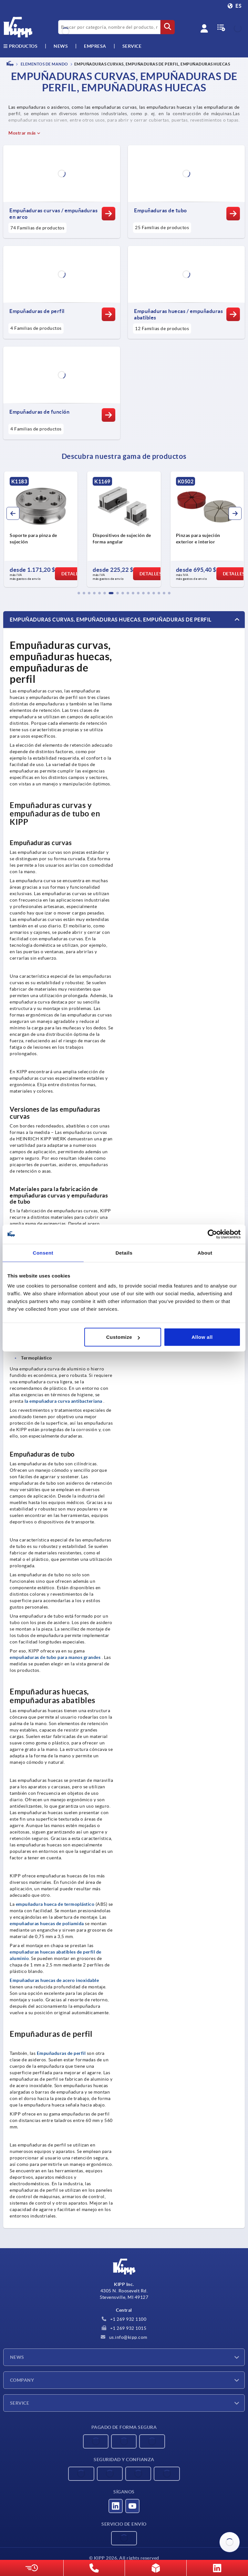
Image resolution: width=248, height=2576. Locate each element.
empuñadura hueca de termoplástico (55, 1904)
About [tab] (205, 1252)
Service (19, 2403)
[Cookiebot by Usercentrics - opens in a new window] (212, 1234)
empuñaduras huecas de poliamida (47, 1923)
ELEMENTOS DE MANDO (44, 64)
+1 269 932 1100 (124, 2319)
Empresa (95, 46)
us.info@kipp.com (124, 2337)
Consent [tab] (43, 1252)
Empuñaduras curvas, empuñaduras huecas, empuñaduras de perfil (111, 619)
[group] (47, 529)
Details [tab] (124, 1252)
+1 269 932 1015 (124, 2328)
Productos (20, 46)
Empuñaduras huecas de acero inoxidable (54, 1980)
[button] (79, 593)
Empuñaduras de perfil (61, 2053)
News (17, 2357)
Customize (123, 1337)
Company (22, 2380)
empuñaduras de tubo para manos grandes (55, 1657)
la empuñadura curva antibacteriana (63, 1401)
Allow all (201, 1337)
